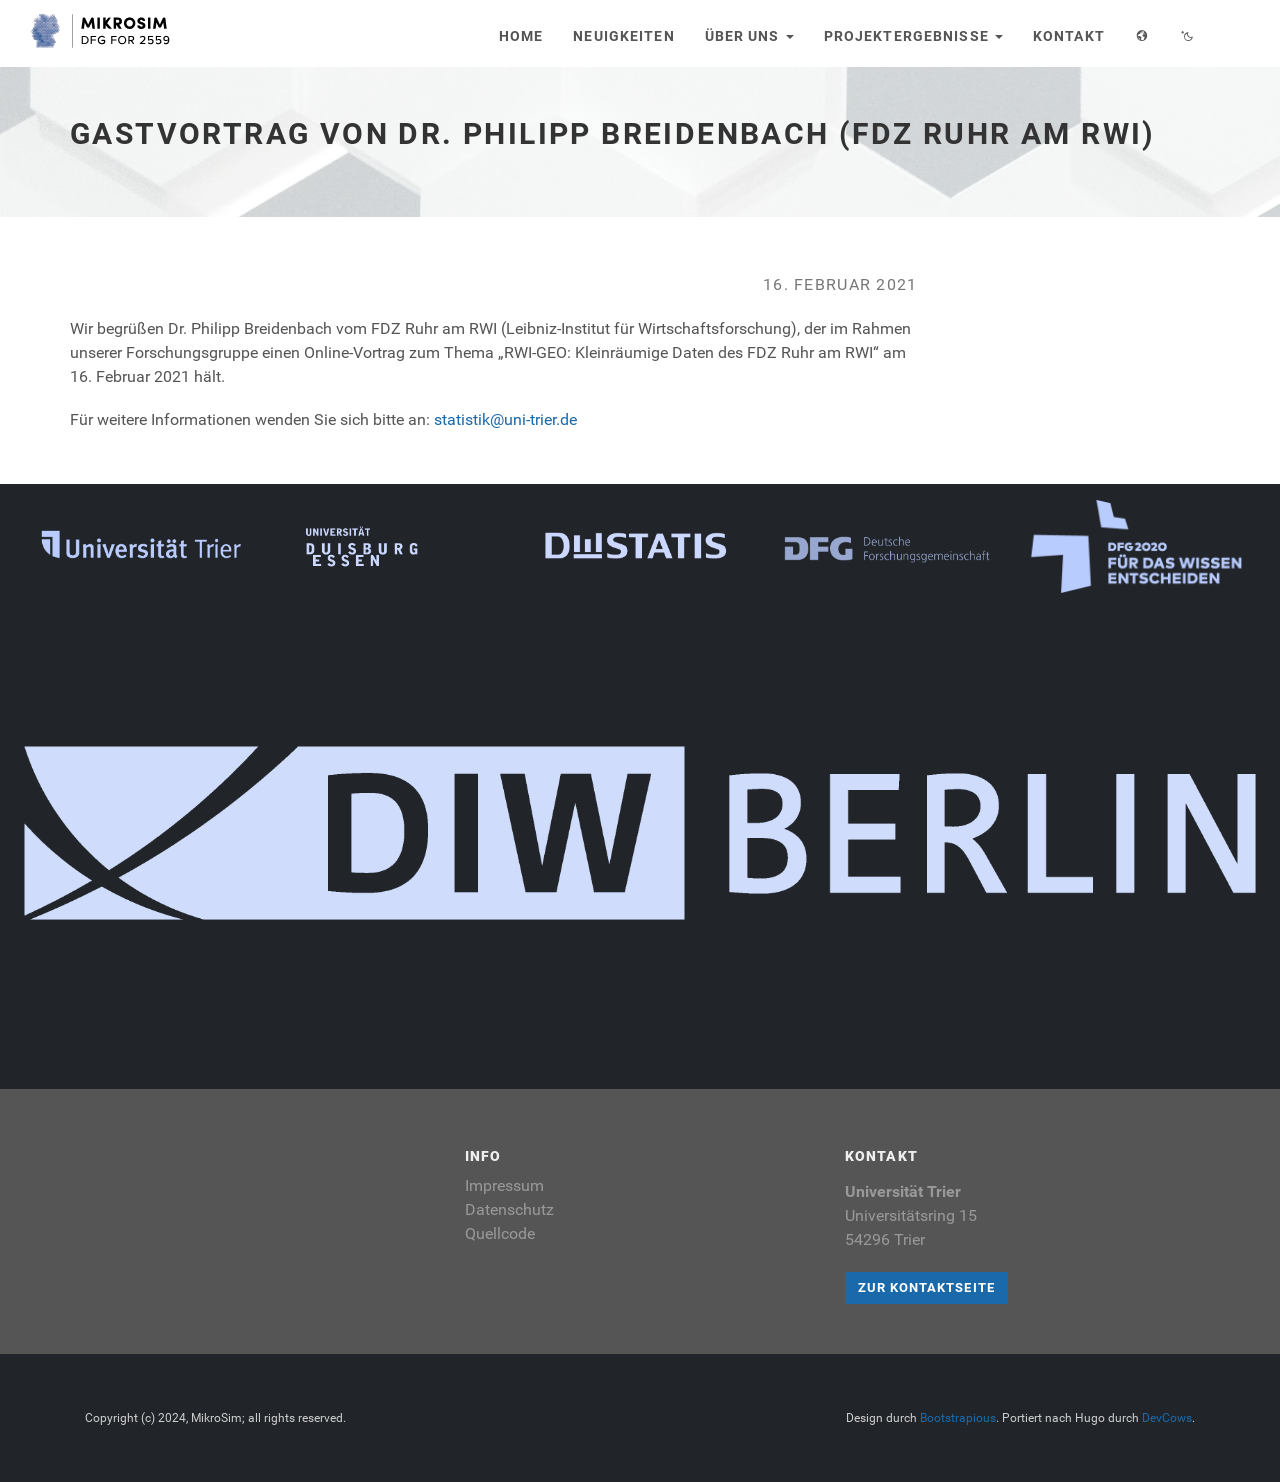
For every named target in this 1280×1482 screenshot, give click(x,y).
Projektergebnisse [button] (913, 36)
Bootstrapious (958, 1418)
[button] (1142, 33)
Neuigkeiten (623, 36)
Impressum (504, 1185)
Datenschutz (509, 1209)
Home (521, 36)
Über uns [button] (749, 36)
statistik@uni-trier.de (505, 419)
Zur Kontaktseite (926, 1287)
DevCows (1167, 1418)
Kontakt (1069, 36)
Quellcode (500, 1233)
